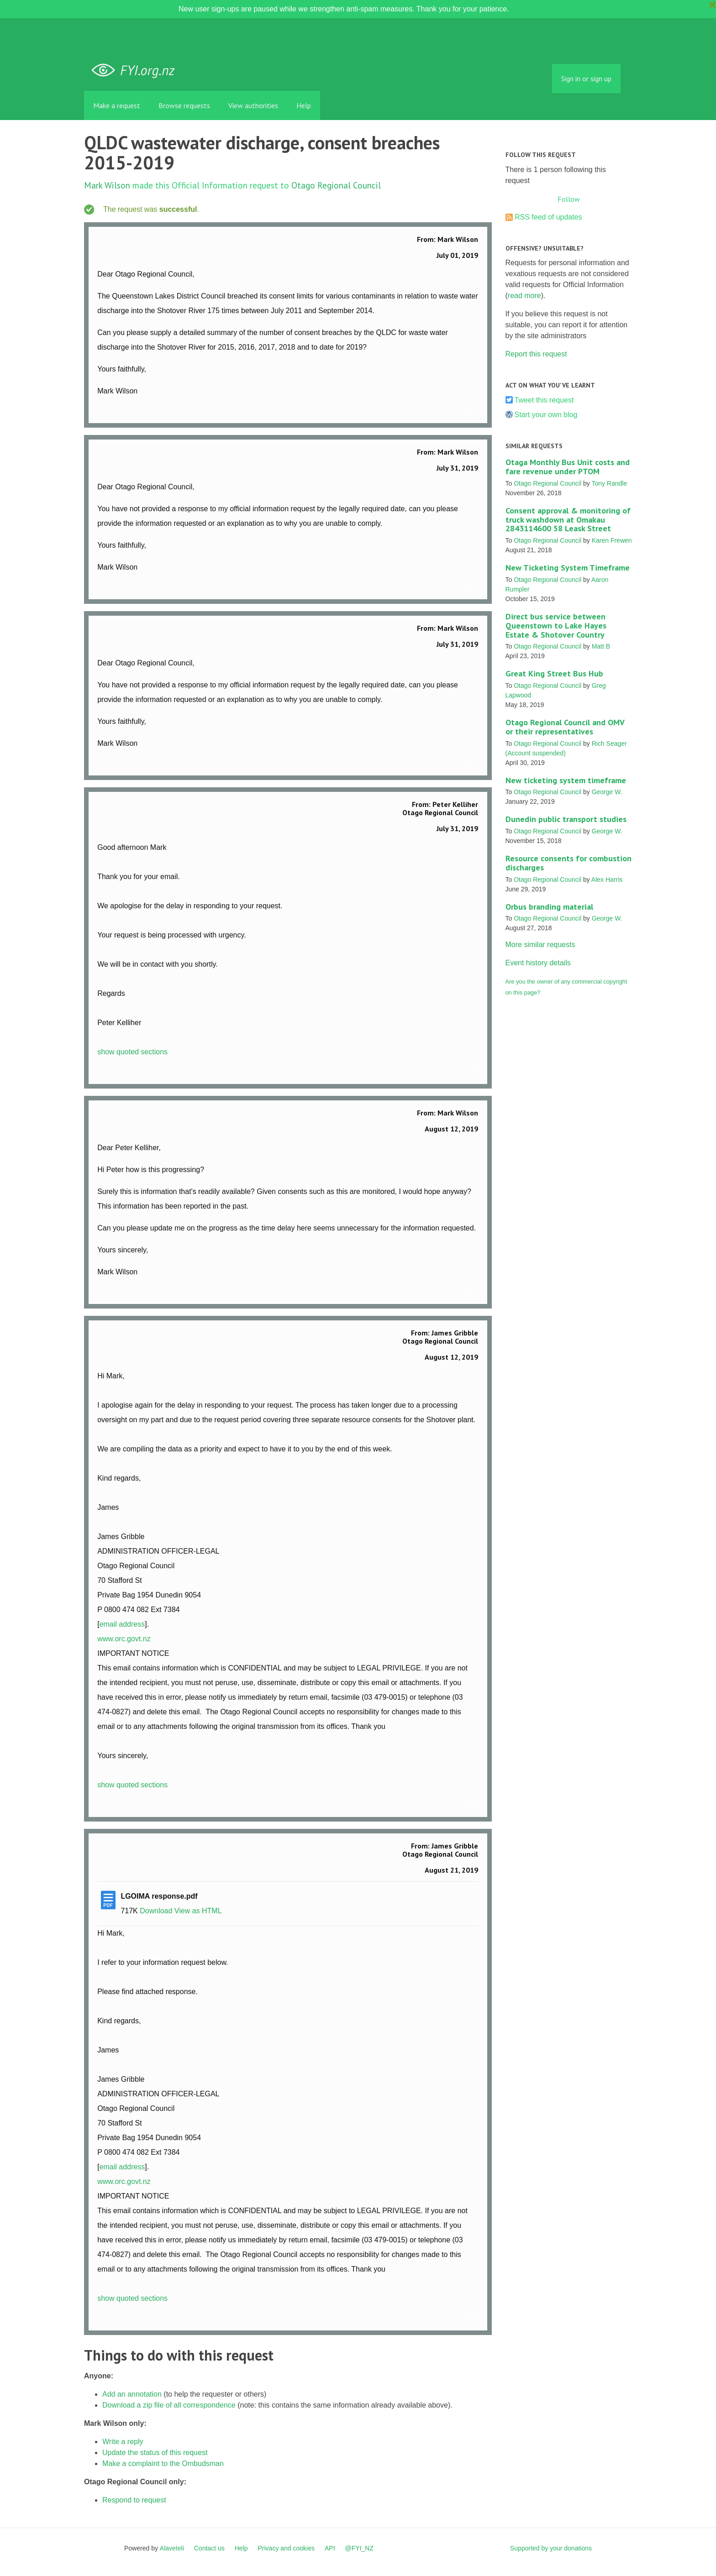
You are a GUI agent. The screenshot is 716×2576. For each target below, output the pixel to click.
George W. (607, 792)
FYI (136, 71)
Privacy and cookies (286, 2548)
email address (122, 1624)
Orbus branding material (549, 906)
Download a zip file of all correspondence (169, 2405)
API (330, 2548)
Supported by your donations (551, 2548)
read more (524, 295)
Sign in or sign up (586, 78)
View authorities (253, 105)
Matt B (601, 646)
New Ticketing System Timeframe (567, 567)
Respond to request (134, 2500)
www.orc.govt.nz (123, 1639)
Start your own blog (546, 415)
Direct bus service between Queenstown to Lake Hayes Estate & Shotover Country (555, 625)
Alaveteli (172, 2548)
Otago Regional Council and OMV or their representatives (564, 727)
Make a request (116, 105)
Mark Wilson (107, 185)
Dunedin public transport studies (565, 819)
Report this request (536, 354)
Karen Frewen (612, 540)
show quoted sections (132, 1052)
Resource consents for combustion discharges (568, 863)
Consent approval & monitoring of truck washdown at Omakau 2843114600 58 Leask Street (568, 519)
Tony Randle (609, 483)
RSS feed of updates (548, 217)
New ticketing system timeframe (565, 780)
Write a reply (122, 2441)
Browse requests (184, 105)
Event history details (538, 963)
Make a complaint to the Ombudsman (163, 2463)
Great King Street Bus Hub (554, 673)
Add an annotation (132, 2394)
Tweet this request (544, 400)
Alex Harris (606, 879)
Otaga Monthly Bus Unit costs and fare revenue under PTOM (567, 466)
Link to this (473, 409)
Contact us (209, 2548)
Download (156, 1911)
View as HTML (198, 1911)
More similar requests (540, 944)
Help (303, 105)
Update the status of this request (154, 2452)
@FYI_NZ (359, 2548)
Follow (569, 199)
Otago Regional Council (336, 185)
